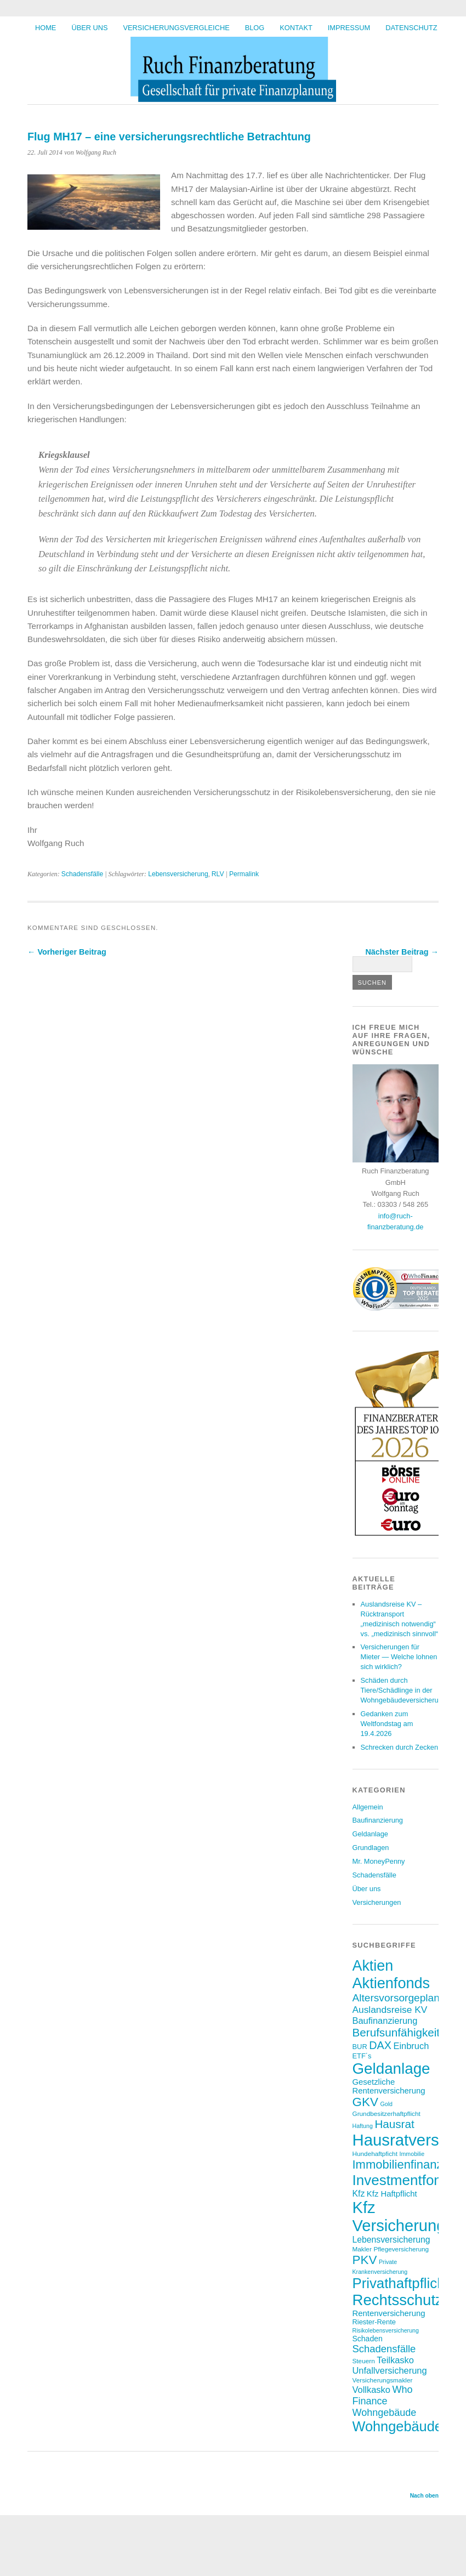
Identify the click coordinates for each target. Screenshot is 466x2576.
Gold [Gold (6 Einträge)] (386, 2104)
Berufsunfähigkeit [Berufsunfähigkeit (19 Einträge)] (396, 2032)
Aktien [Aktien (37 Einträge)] (373, 1965)
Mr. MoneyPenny (379, 1861)
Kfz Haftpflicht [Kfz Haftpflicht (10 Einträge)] (392, 2193)
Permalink (244, 874)
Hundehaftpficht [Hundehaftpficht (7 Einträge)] (375, 2153)
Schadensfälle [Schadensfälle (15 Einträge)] (384, 2348)
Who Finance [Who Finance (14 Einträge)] (383, 2395)
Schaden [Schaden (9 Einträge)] (368, 2338)
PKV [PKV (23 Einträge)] (365, 2260)
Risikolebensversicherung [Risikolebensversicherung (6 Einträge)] (386, 2330)
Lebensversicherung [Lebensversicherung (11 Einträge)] (391, 2239)
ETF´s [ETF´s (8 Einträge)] (362, 2056)
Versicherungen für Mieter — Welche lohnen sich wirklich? (399, 1657)
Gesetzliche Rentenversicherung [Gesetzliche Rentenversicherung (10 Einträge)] (389, 2086)
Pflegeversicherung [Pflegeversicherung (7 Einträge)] (401, 2248)
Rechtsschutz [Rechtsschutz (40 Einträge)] (398, 2299)
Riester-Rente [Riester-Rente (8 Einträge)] (374, 2322)
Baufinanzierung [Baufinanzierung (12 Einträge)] (385, 2020)
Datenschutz (411, 28)
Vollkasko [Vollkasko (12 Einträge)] (371, 2390)
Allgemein (368, 1807)
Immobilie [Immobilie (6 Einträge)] (411, 2154)
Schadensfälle (82, 874)
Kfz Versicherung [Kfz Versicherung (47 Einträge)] (399, 2216)
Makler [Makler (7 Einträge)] (362, 2248)
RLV (218, 874)
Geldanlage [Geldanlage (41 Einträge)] (391, 2068)
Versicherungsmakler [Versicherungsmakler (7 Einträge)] (383, 2380)
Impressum (349, 28)
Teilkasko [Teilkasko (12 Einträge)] (395, 2360)
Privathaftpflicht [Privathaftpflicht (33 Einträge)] (401, 2283)
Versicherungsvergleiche (176, 28)
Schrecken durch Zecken (400, 1747)
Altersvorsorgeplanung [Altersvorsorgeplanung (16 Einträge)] (405, 1998)
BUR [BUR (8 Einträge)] (360, 2046)
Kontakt (296, 28)
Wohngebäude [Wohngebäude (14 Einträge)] (385, 2412)
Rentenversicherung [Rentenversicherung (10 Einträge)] (389, 2313)
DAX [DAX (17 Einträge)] (380, 2045)
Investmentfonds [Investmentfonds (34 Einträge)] (405, 2180)
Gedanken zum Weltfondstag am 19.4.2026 (387, 1724)
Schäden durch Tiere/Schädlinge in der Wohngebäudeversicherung (403, 1690)
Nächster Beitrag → (402, 951)
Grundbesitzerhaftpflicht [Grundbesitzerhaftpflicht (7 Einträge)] (386, 2113)
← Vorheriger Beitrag (66, 951)
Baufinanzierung (378, 1820)
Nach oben (424, 2496)
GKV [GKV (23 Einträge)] (365, 2102)
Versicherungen (377, 1902)
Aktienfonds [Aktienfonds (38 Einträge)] (391, 1982)
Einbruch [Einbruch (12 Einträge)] (411, 2046)
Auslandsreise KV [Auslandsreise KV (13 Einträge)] (390, 2009)
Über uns (89, 28)
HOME (45, 28)
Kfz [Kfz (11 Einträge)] (359, 2193)
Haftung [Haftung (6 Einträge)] (363, 2126)
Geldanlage (370, 1834)
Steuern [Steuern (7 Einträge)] (364, 2360)
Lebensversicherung (178, 874)
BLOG (255, 28)
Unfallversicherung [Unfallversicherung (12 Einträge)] (390, 2370)
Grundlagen (371, 1847)
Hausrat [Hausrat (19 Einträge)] (394, 2124)
